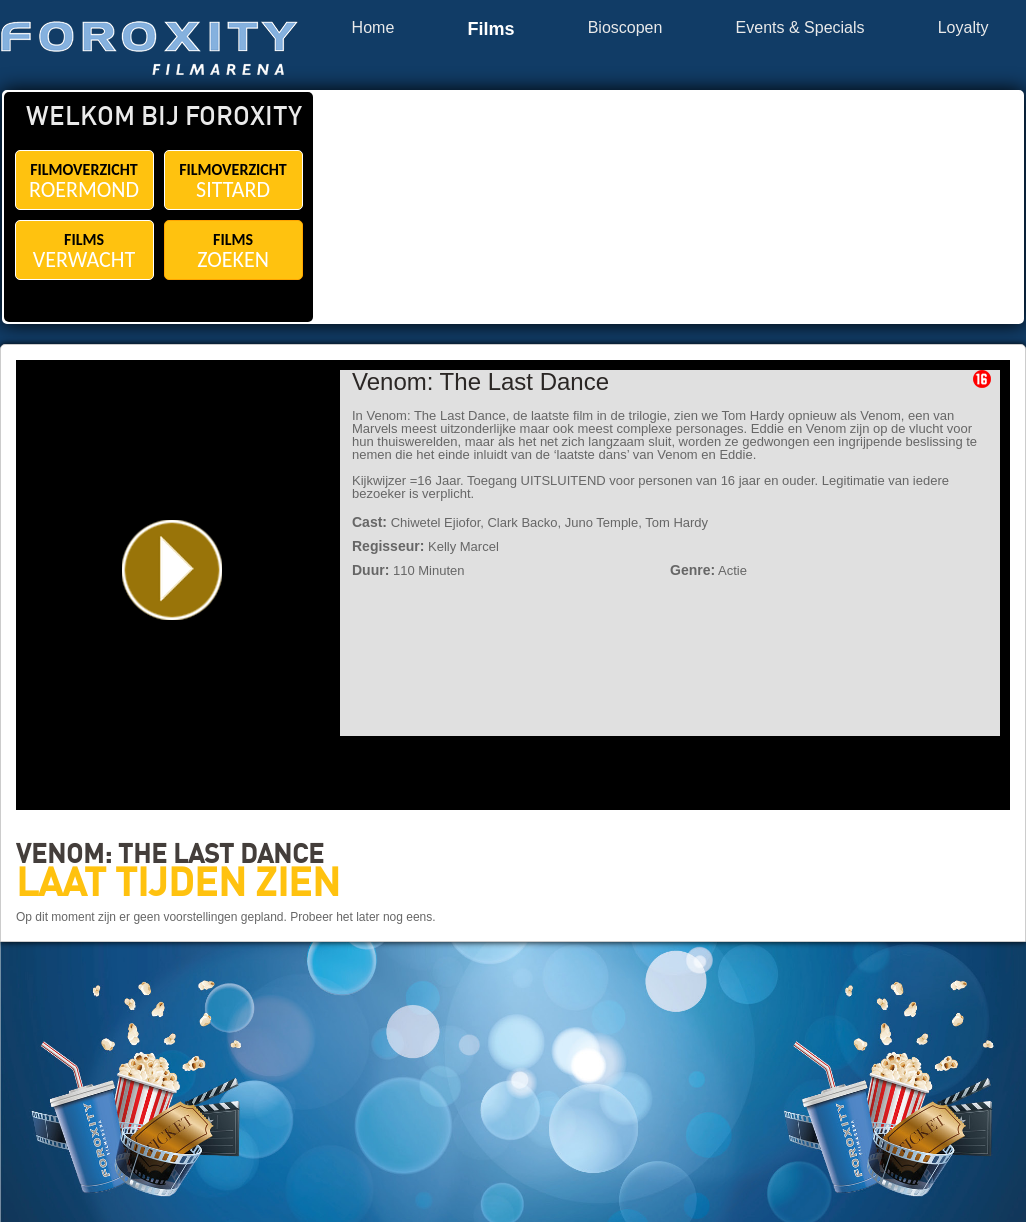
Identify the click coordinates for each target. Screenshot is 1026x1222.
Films (490, 29)
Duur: (370, 570)
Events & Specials (800, 28)
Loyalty (963, 28)
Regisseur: (388, 546)
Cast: (369, 522)
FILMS (84, 251)
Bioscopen (625, 28)
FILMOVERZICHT (84, 181)
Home (373, 28)
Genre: (692, 570)
